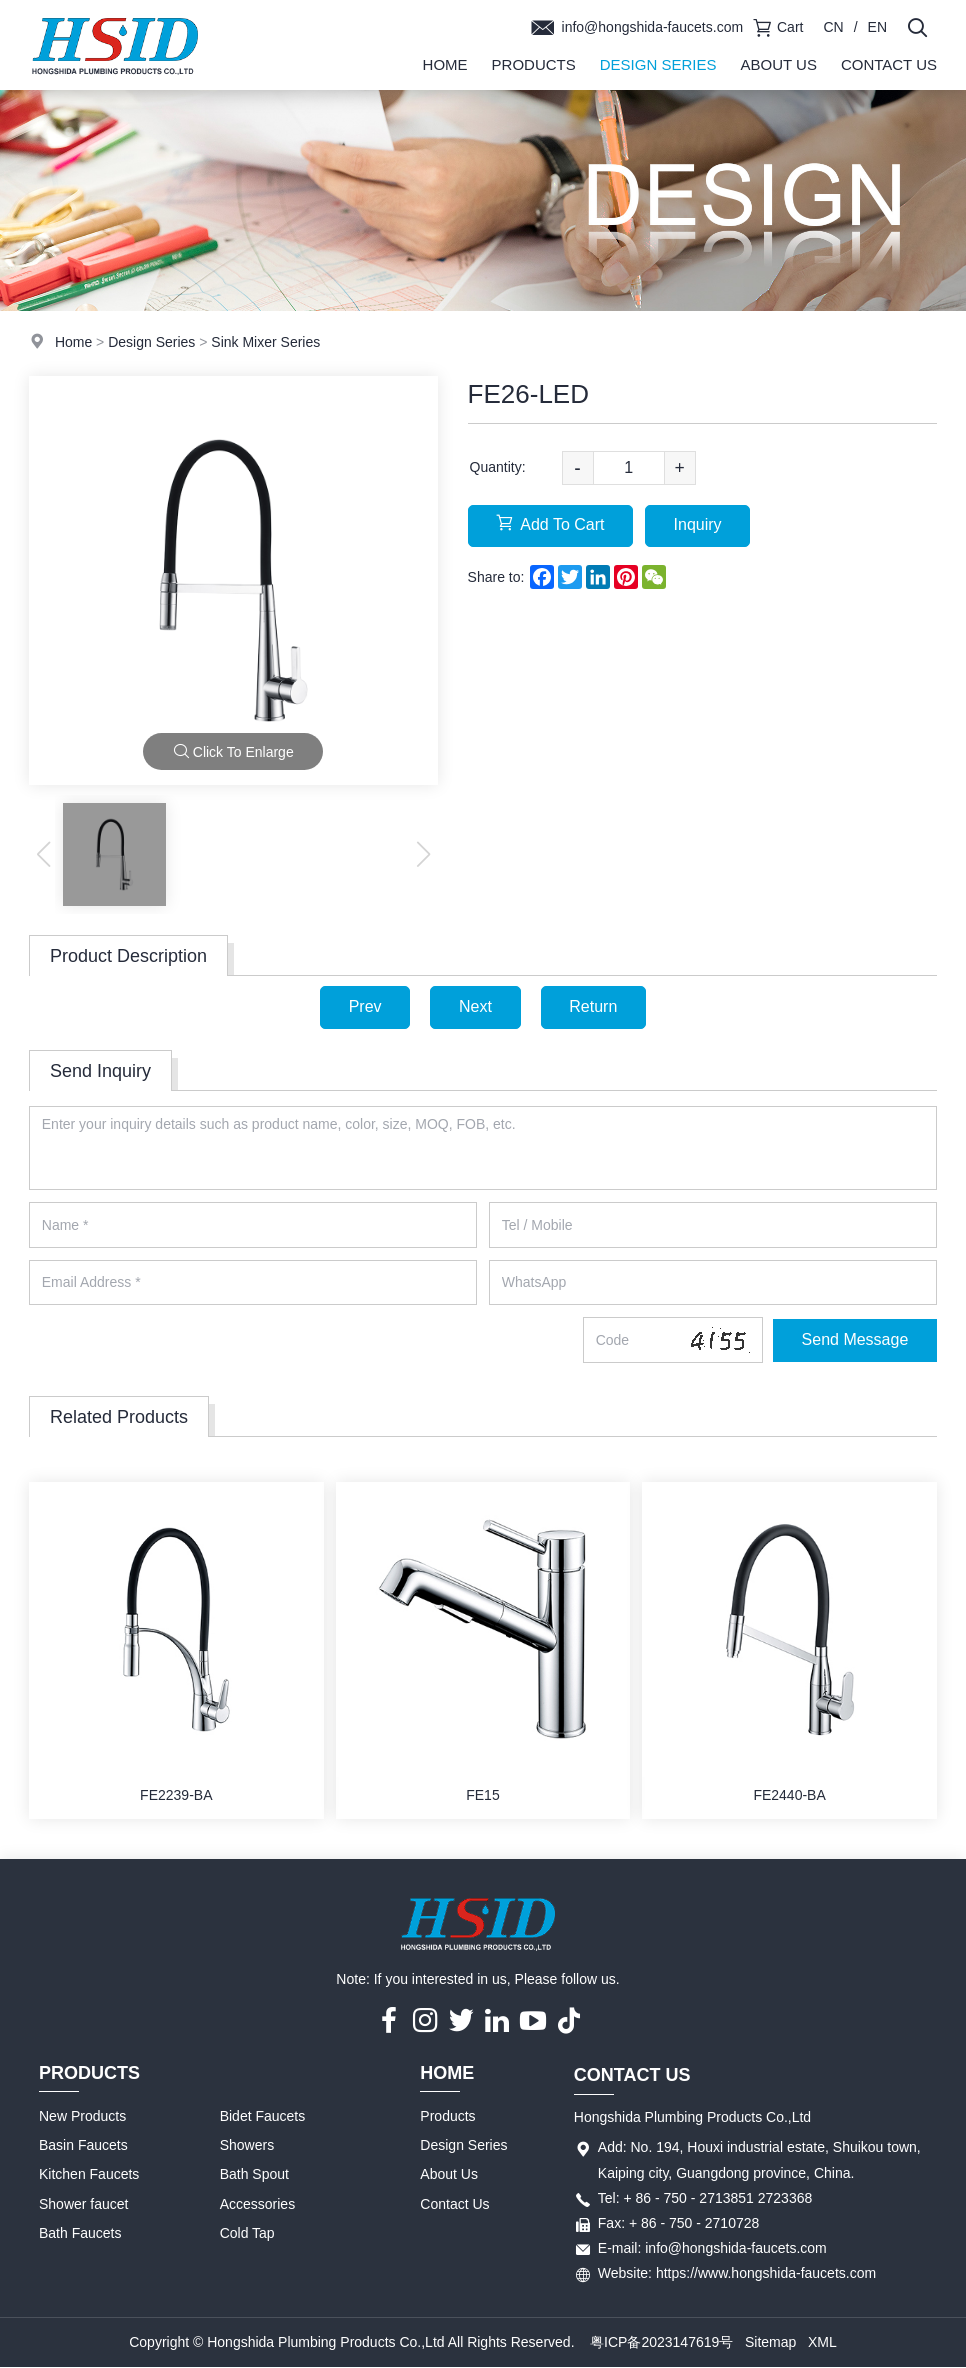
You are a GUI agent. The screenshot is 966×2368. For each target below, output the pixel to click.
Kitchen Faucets (89, 2175)
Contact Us (889, 64)
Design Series (658, 64)
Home (445, 64)
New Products (82, 2117)
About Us (778, 64)
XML (822, 2342)
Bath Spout (254, 2175)
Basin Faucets (83, 2146)
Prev (364, 1006)
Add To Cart (551, 524)
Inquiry (698, 525)
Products (534, 64)
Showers (247, 2146)
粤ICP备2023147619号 (661, 2342)
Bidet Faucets (263, 2117)
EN (877, 27)
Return (594, 1006)
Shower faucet (84, 2204)
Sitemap (770, 2342)
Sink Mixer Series (265, 342)
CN (833, 27)
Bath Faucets (80, 2234)
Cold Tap (247, 2234)
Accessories (257, 2204)
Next (475, 1006)
